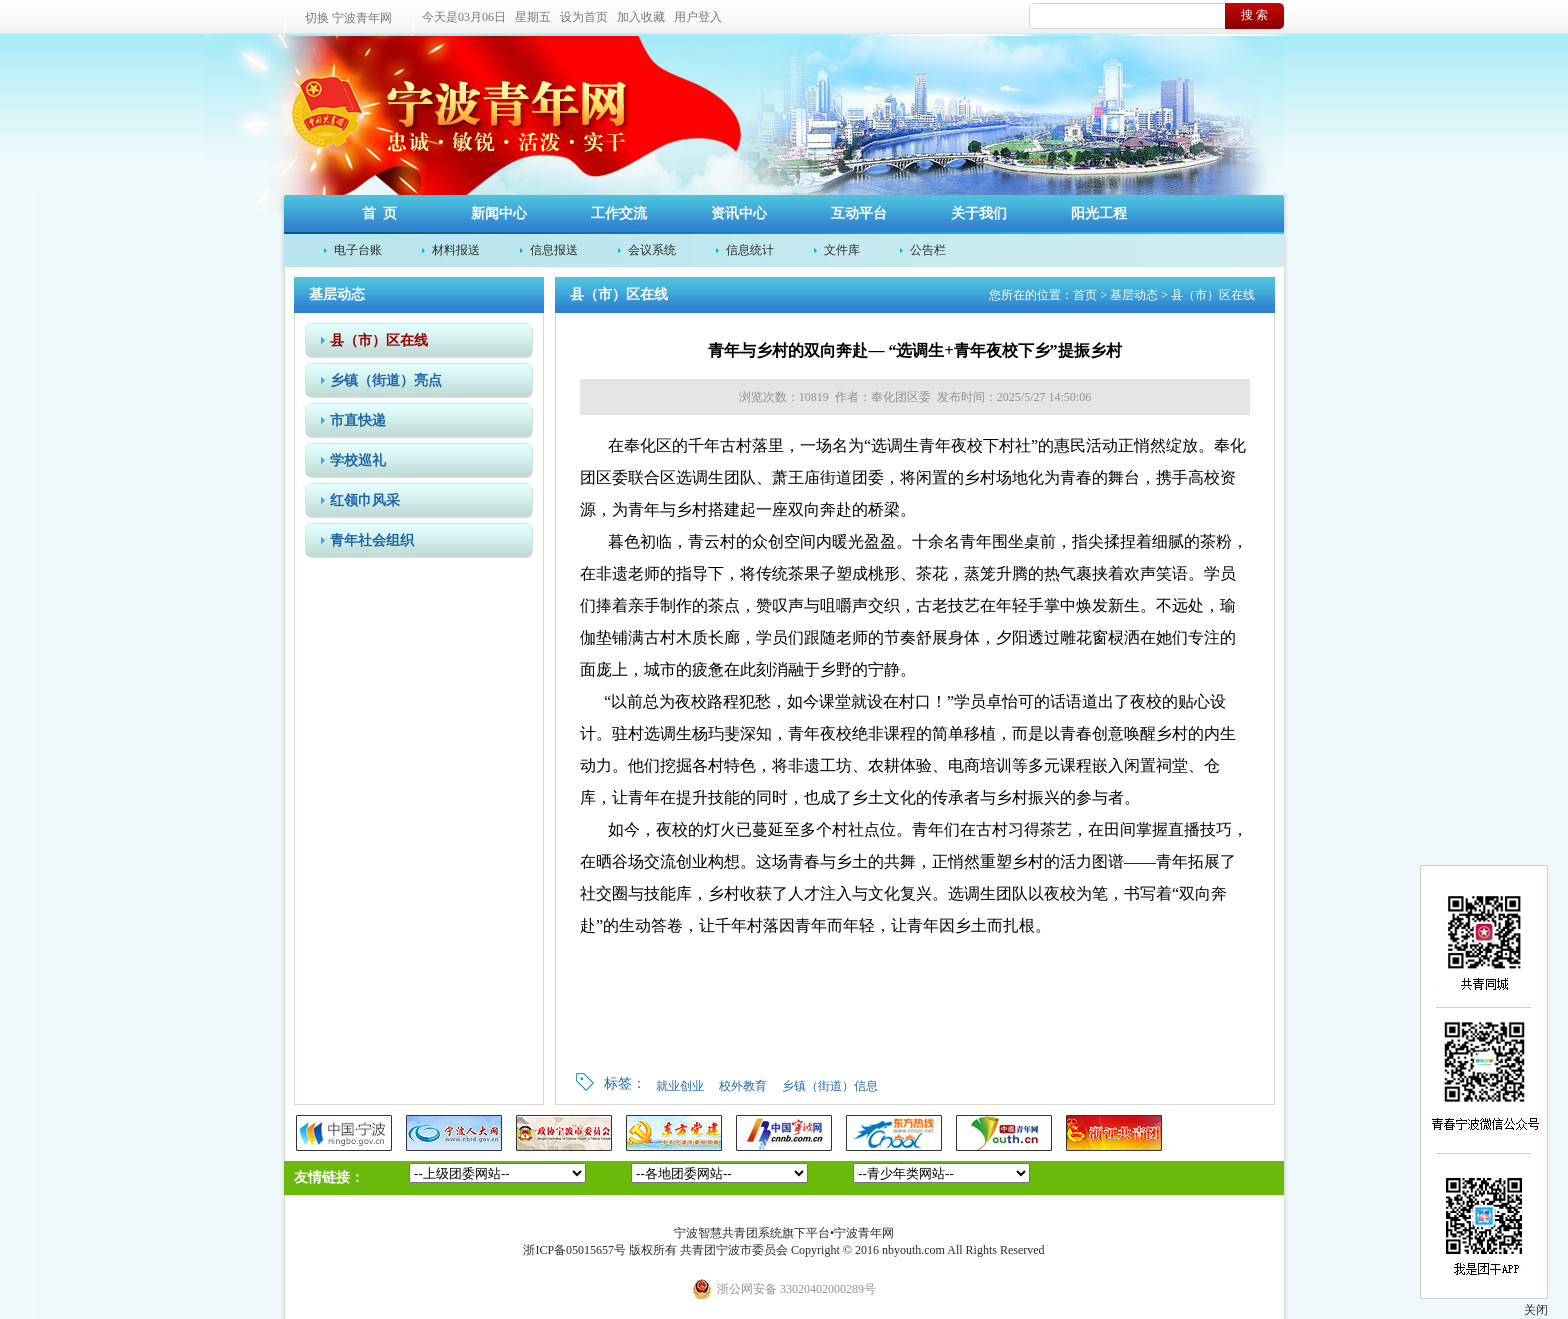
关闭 (1536, 1310)
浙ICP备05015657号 (574, 1250)
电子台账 (358, 250)
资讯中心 (739, 213)
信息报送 (554, 250)
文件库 (842, 250)
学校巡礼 (358, 460)
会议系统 (652, 250)
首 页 (379, 213)
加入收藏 (641, 17)
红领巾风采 (365, 500)
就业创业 (680, 1086)
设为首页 (584, 17)
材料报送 (456, 250)
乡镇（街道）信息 (830, 1086)
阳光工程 (1099, 213)
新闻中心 (499, 213)
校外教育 (743, 1086)
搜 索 (1254, 15)
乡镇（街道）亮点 (386, 380)
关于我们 (979, 213)
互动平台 (859, 213)
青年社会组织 (372, 540)
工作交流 (619, 213)
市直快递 (358, 420)
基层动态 (1134, 295)
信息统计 (750, 250)
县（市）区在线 (379, 340)
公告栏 (928, 250)
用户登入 (698, 17)
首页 (1085, 295)
